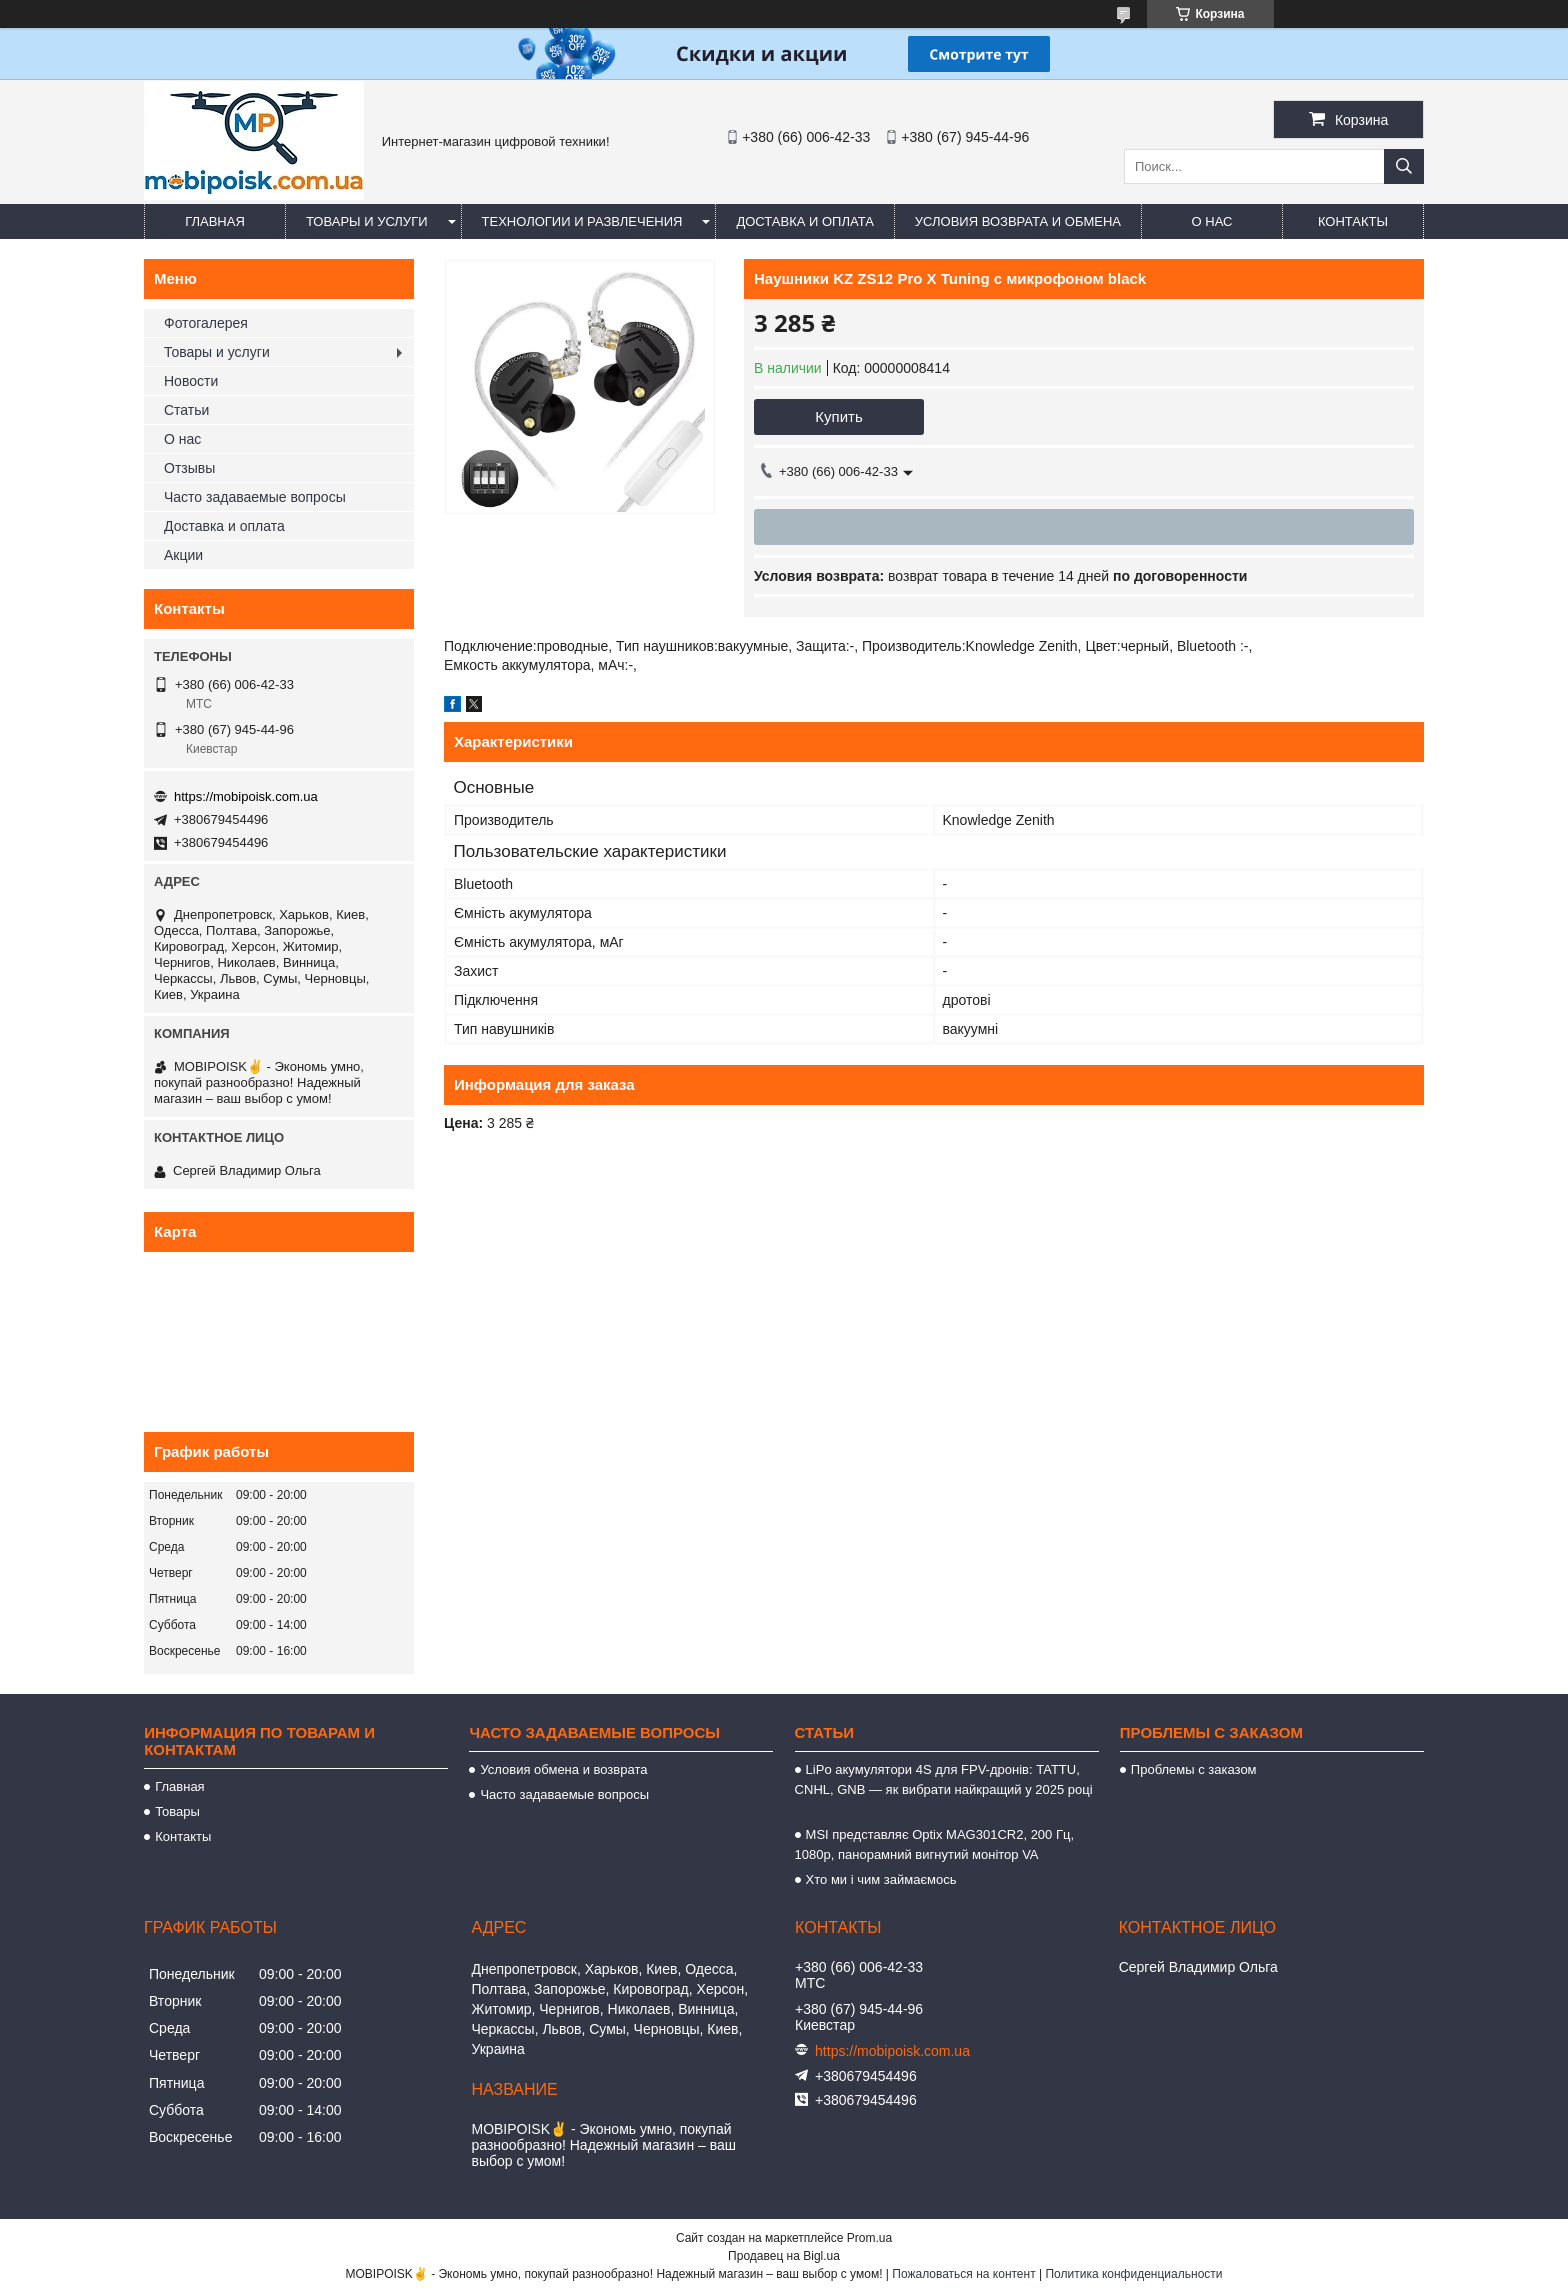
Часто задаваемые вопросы (255, 497)
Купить (838, 416)
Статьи (186, 410)
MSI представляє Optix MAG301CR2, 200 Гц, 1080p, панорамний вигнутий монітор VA (934, 1844)
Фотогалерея (206, 323)
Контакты (1353, 221)
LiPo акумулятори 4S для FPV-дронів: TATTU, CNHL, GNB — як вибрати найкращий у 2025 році (944, 1789)
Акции (183, 555)
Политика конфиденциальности (1133, 2274)
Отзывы (189, 468)
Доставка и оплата (804, 221)
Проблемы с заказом (1194, 1769)
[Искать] (1404, 166)
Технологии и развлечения (582, 221)
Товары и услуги (367, 221)
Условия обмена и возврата (563, 1769)
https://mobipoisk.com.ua (246, 796)
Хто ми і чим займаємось (881, 1879)
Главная (215, 221)
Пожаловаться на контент (963, 2274)
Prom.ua (869, 2238)
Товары (177, 1811)
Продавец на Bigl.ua (784, 2256)
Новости (191, 381)
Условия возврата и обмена (1018, 221)
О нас (1212, 221)
